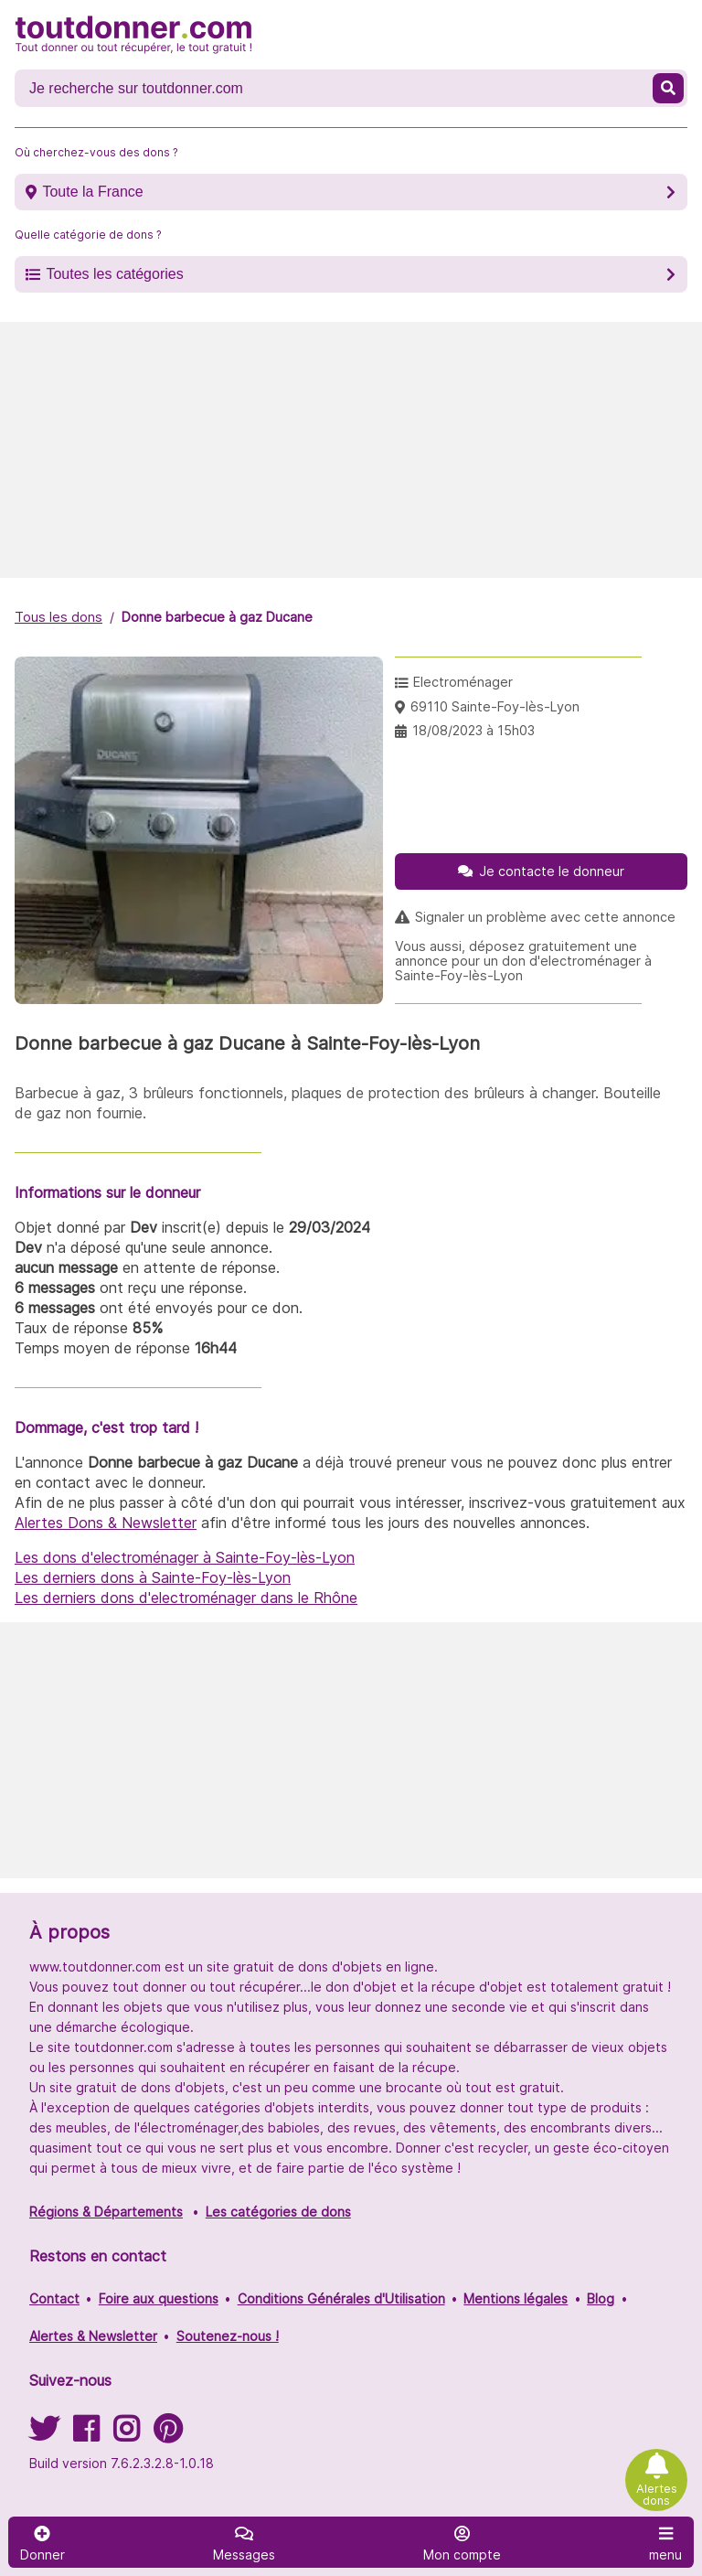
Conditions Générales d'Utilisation (341, 2298)
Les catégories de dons (278, 2211)
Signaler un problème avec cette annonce (545, 917)
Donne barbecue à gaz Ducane (217, 617)
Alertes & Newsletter (93, 2336)
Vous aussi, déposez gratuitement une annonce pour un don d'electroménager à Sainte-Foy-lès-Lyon (523, 961)
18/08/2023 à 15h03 (473, 730)
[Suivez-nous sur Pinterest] (168, 2434)
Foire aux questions (158, 2298)
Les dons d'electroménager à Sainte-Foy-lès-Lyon (185, 1557)
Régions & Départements (106, 2211)
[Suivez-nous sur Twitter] (43, 2434)
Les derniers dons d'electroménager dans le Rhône (186, 1597)
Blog (600, 2298)
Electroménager (463, 681)
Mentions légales (515, 2298)
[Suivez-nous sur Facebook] (86, 2434)
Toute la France (92, 191)
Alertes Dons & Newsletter (106, 1522)
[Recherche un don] (335, 88)
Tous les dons (58, 617)
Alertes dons (656, 2494)
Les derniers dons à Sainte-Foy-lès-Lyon (153, 1577)
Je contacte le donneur (551, 871)
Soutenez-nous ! (227, 2336)
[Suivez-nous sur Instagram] (126, 2434)
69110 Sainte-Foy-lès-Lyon (495, 706)
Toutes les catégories (114, 274)
